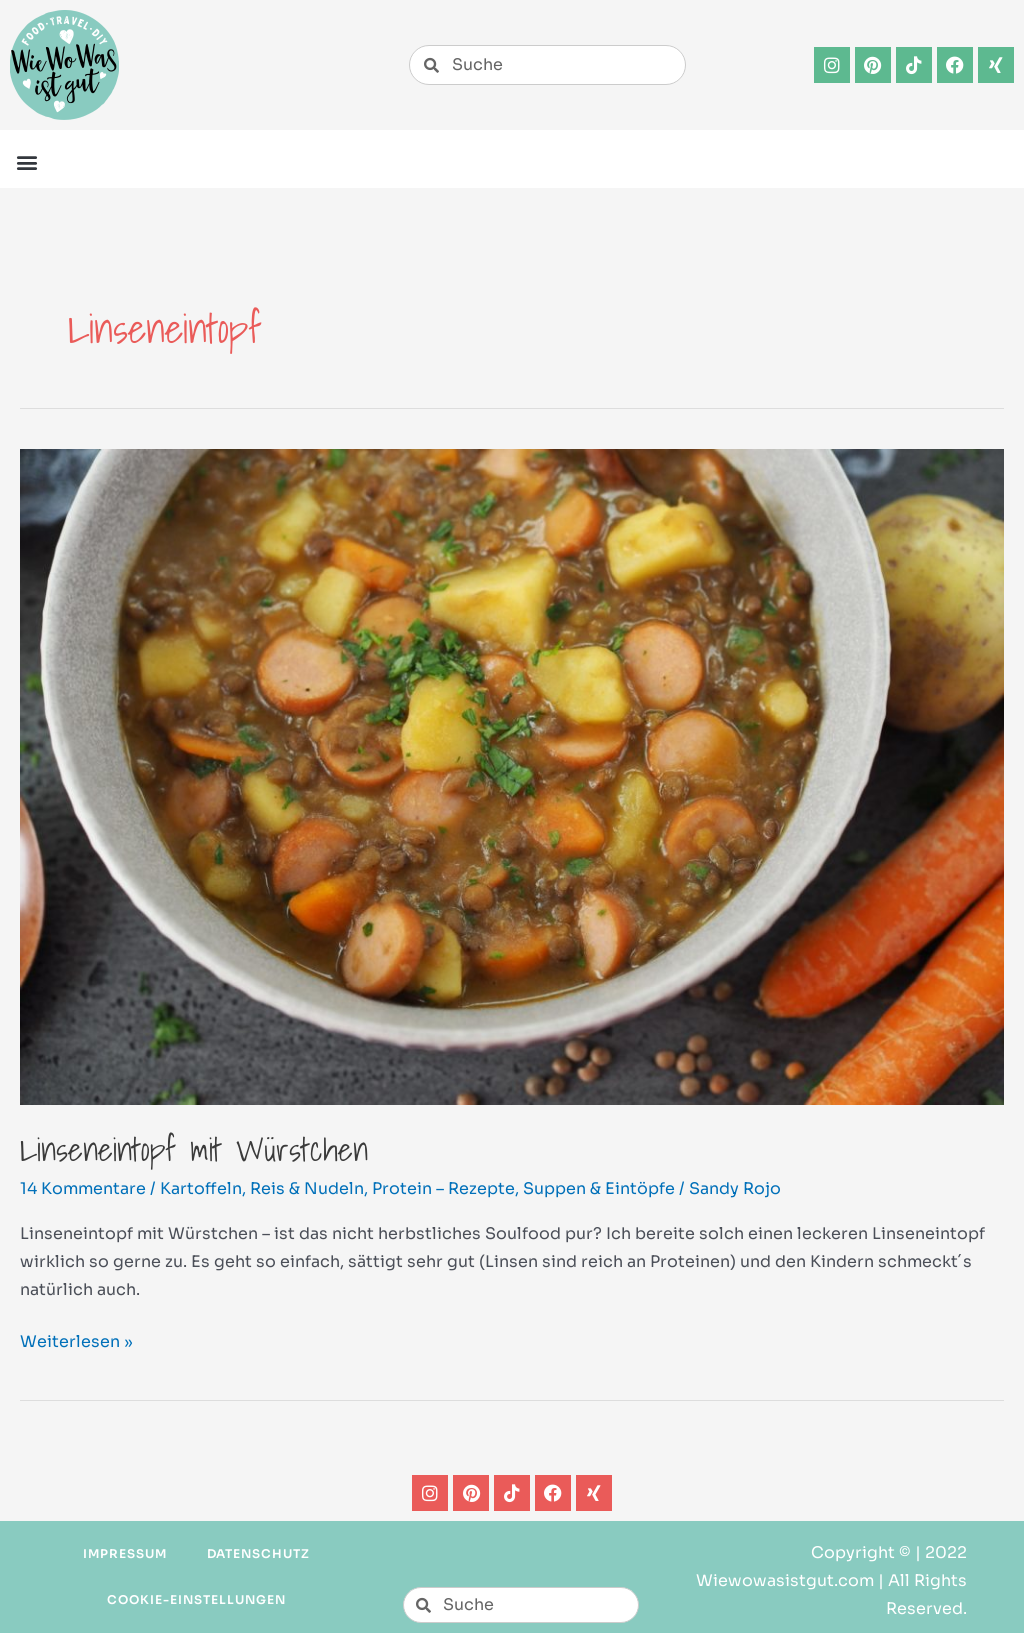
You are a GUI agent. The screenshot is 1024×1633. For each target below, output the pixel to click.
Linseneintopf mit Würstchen (194, 1149)
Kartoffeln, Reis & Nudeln (262, 1188)
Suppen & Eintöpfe (599, 1188)
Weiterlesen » (76, 1340)
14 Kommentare (83, 1188)
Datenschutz (259, 1553)
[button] (26, 161)
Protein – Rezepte (443, 1188)
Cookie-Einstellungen (196, 1599)
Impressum (125, 1553)
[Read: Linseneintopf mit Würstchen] (512, 775)
